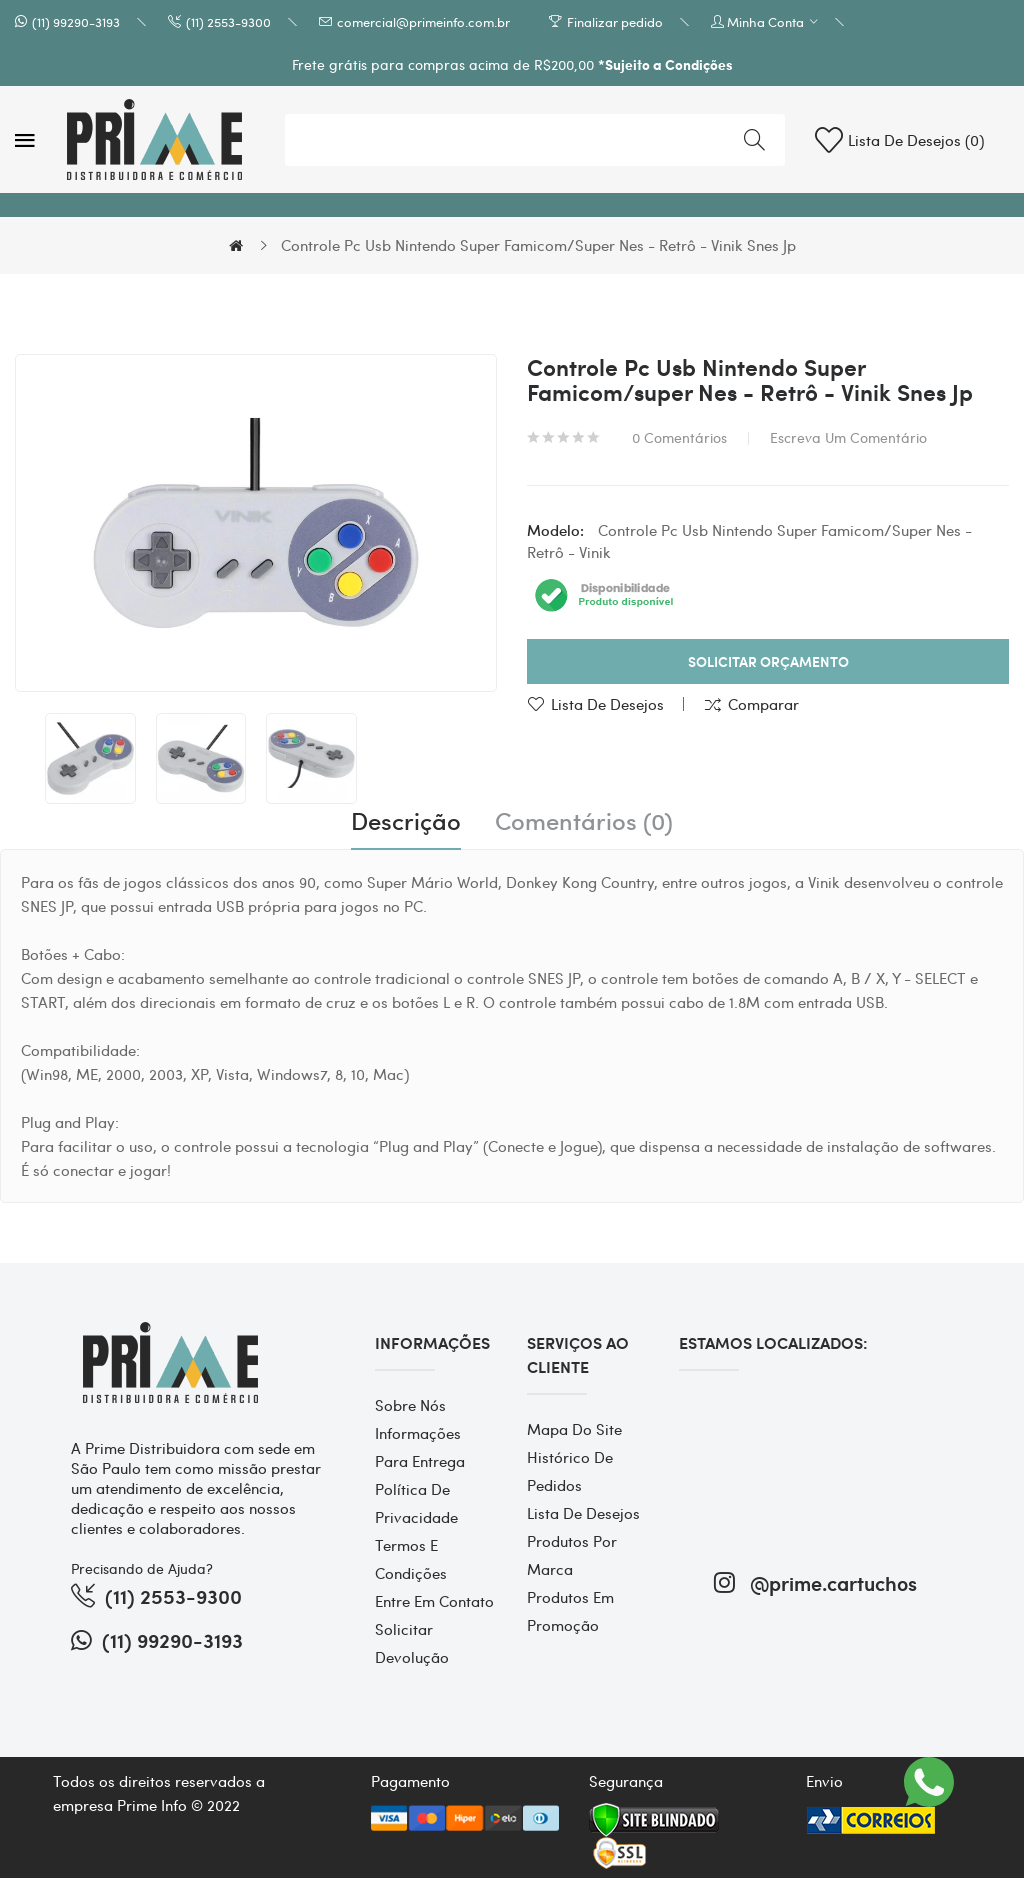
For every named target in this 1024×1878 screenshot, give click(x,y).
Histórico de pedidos (570, 1471)
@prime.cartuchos (815, 1582)
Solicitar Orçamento (768, 661)
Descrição (406, 821)
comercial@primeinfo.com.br (423, 21)
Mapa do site (574, 1429)
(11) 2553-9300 (228, 21)
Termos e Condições (411, 1559)
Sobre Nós (410, 1405)
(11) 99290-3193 (76, 21)
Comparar (763, 704)
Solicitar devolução (412, 1643)
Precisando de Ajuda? (142, 1568)
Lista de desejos (607, 704)
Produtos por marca (572, 1555)
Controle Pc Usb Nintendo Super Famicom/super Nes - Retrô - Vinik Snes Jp (538, 245)
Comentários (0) (584, 821)
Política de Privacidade (416, 1503)
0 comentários (679, 437)
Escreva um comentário (848, 437)
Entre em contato (434, 1601)
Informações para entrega (420, 1447)
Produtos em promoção (570, 1611)
